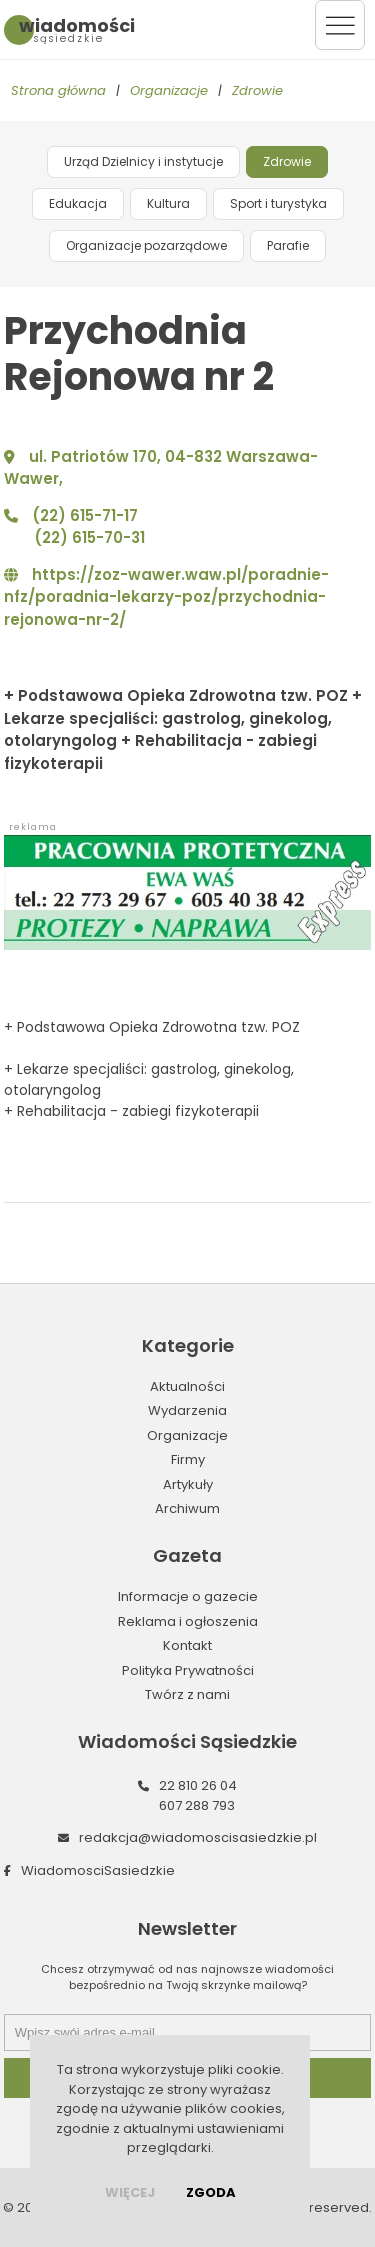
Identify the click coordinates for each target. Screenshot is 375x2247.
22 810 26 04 (198, 1785)
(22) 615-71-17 (85, 515)
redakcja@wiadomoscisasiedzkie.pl (198, 1837)
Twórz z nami (187, 1694)
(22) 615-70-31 (89, 537)
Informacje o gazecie (188, 1596)
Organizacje (169, 90)
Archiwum (187, 1508)
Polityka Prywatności (188, 1670)
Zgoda (211, 2192)
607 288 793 (197, 1805)
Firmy (188, 1459)
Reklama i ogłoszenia (188, 1621)
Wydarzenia (187, 1410)
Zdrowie (257, 90)
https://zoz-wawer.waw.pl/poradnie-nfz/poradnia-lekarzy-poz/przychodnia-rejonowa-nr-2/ (166, 597)
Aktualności (187, 1386)
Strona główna (58, 90)
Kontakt (187, 1645)
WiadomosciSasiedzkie (98, 1870)
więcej (130, 2192)
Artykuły (188, 1484)
